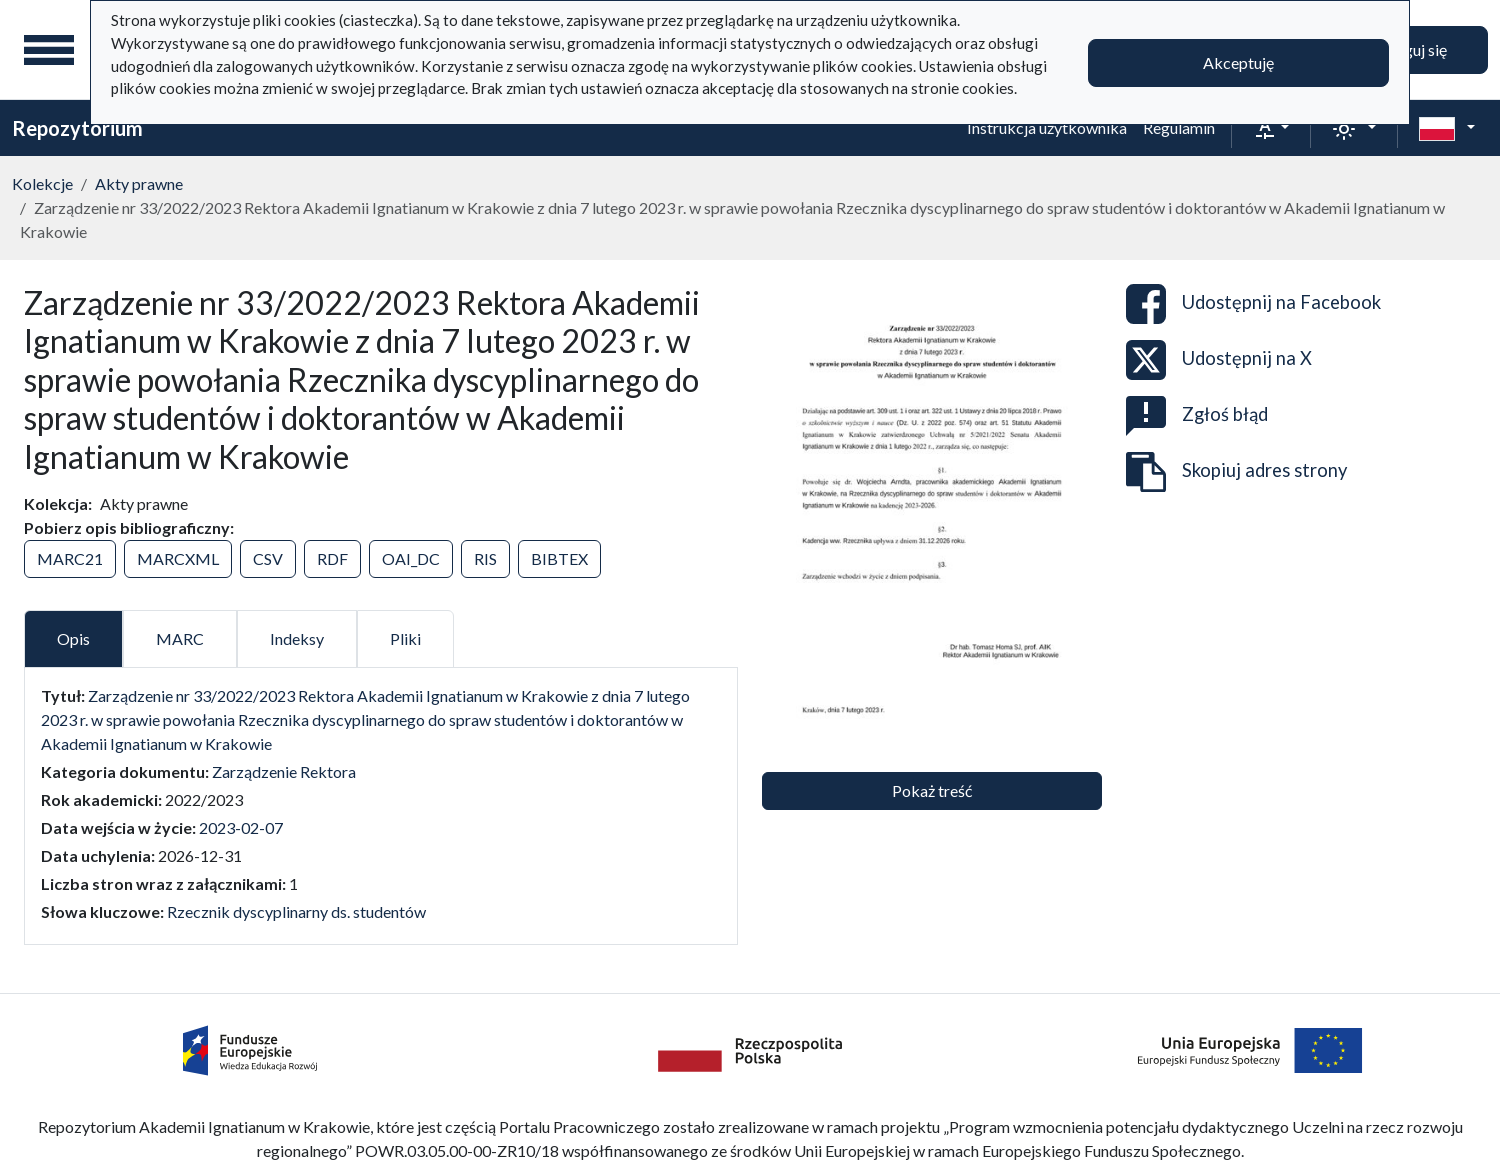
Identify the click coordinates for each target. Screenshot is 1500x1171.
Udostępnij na (1253, 304)
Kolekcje (42, 183)
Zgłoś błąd (1197, 416)
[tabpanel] (381, 804)
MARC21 (70, 558)
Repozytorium (77, 128)
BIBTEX (559, 558)
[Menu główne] (49, 50)
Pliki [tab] (405, 638)
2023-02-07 (241, 827)
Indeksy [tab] (297, 638)
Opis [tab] (73, 638)
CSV (268, 558)
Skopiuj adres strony (1236, 472)
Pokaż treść (932, 790)
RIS (485, 558)
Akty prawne (139, 183)
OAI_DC (411, 558)
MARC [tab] (180, 638)
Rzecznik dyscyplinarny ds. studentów (296, 911)
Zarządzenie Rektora (284, 771)
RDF (332, 558)
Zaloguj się (1410, 49)
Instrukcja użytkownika (1047, 127)
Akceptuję (1238, 62)
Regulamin (1179, 127)
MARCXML (178, 558)
